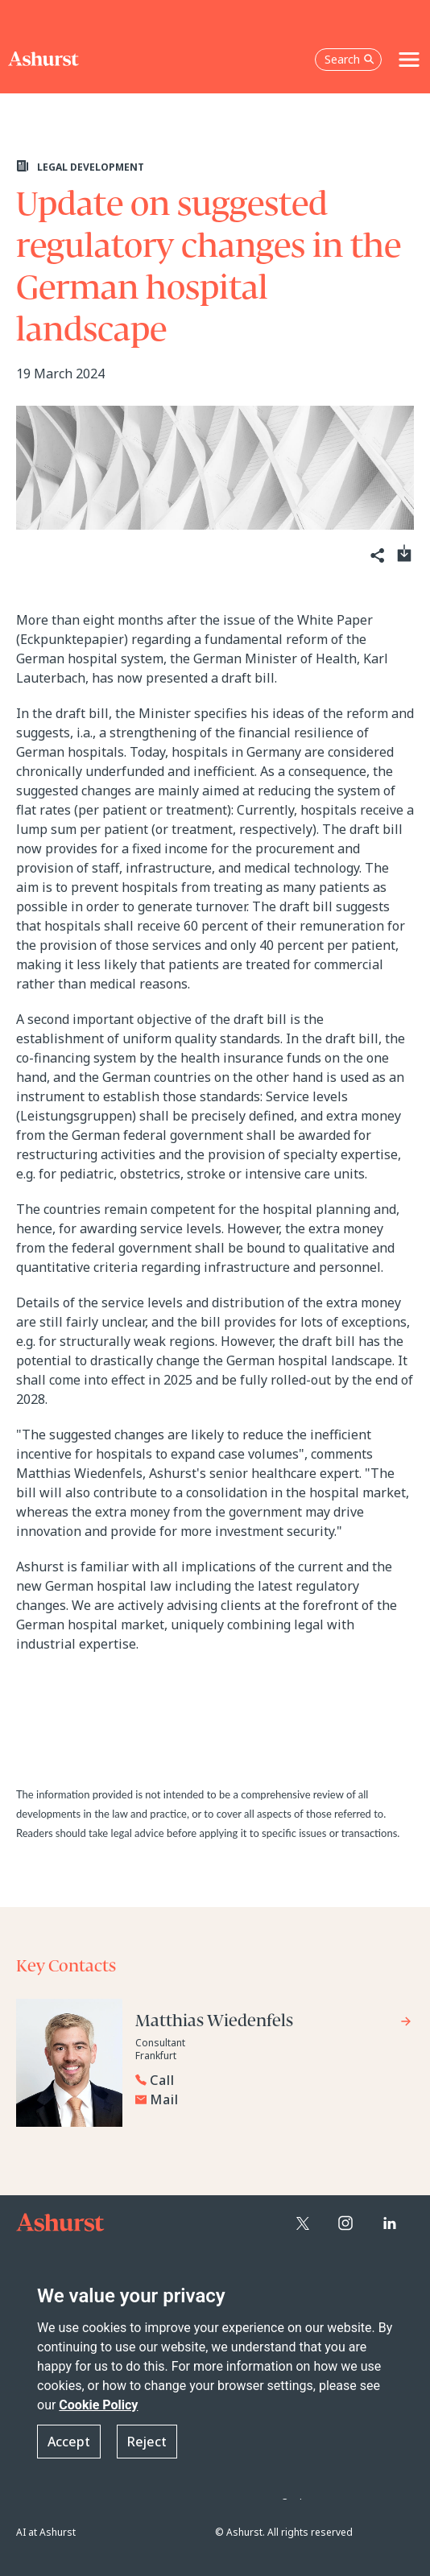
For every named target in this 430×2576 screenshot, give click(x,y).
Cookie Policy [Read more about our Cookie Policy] (98, 2405)
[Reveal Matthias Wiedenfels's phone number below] (269, 2080)
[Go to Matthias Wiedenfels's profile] (273, 2023)
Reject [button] (147, 2441)
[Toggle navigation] (409, 59)
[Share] (376, 556)
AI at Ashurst (46, 2532)
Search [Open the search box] (349, 59)
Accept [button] (69, 2441)
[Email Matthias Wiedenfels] (273, 2099)
